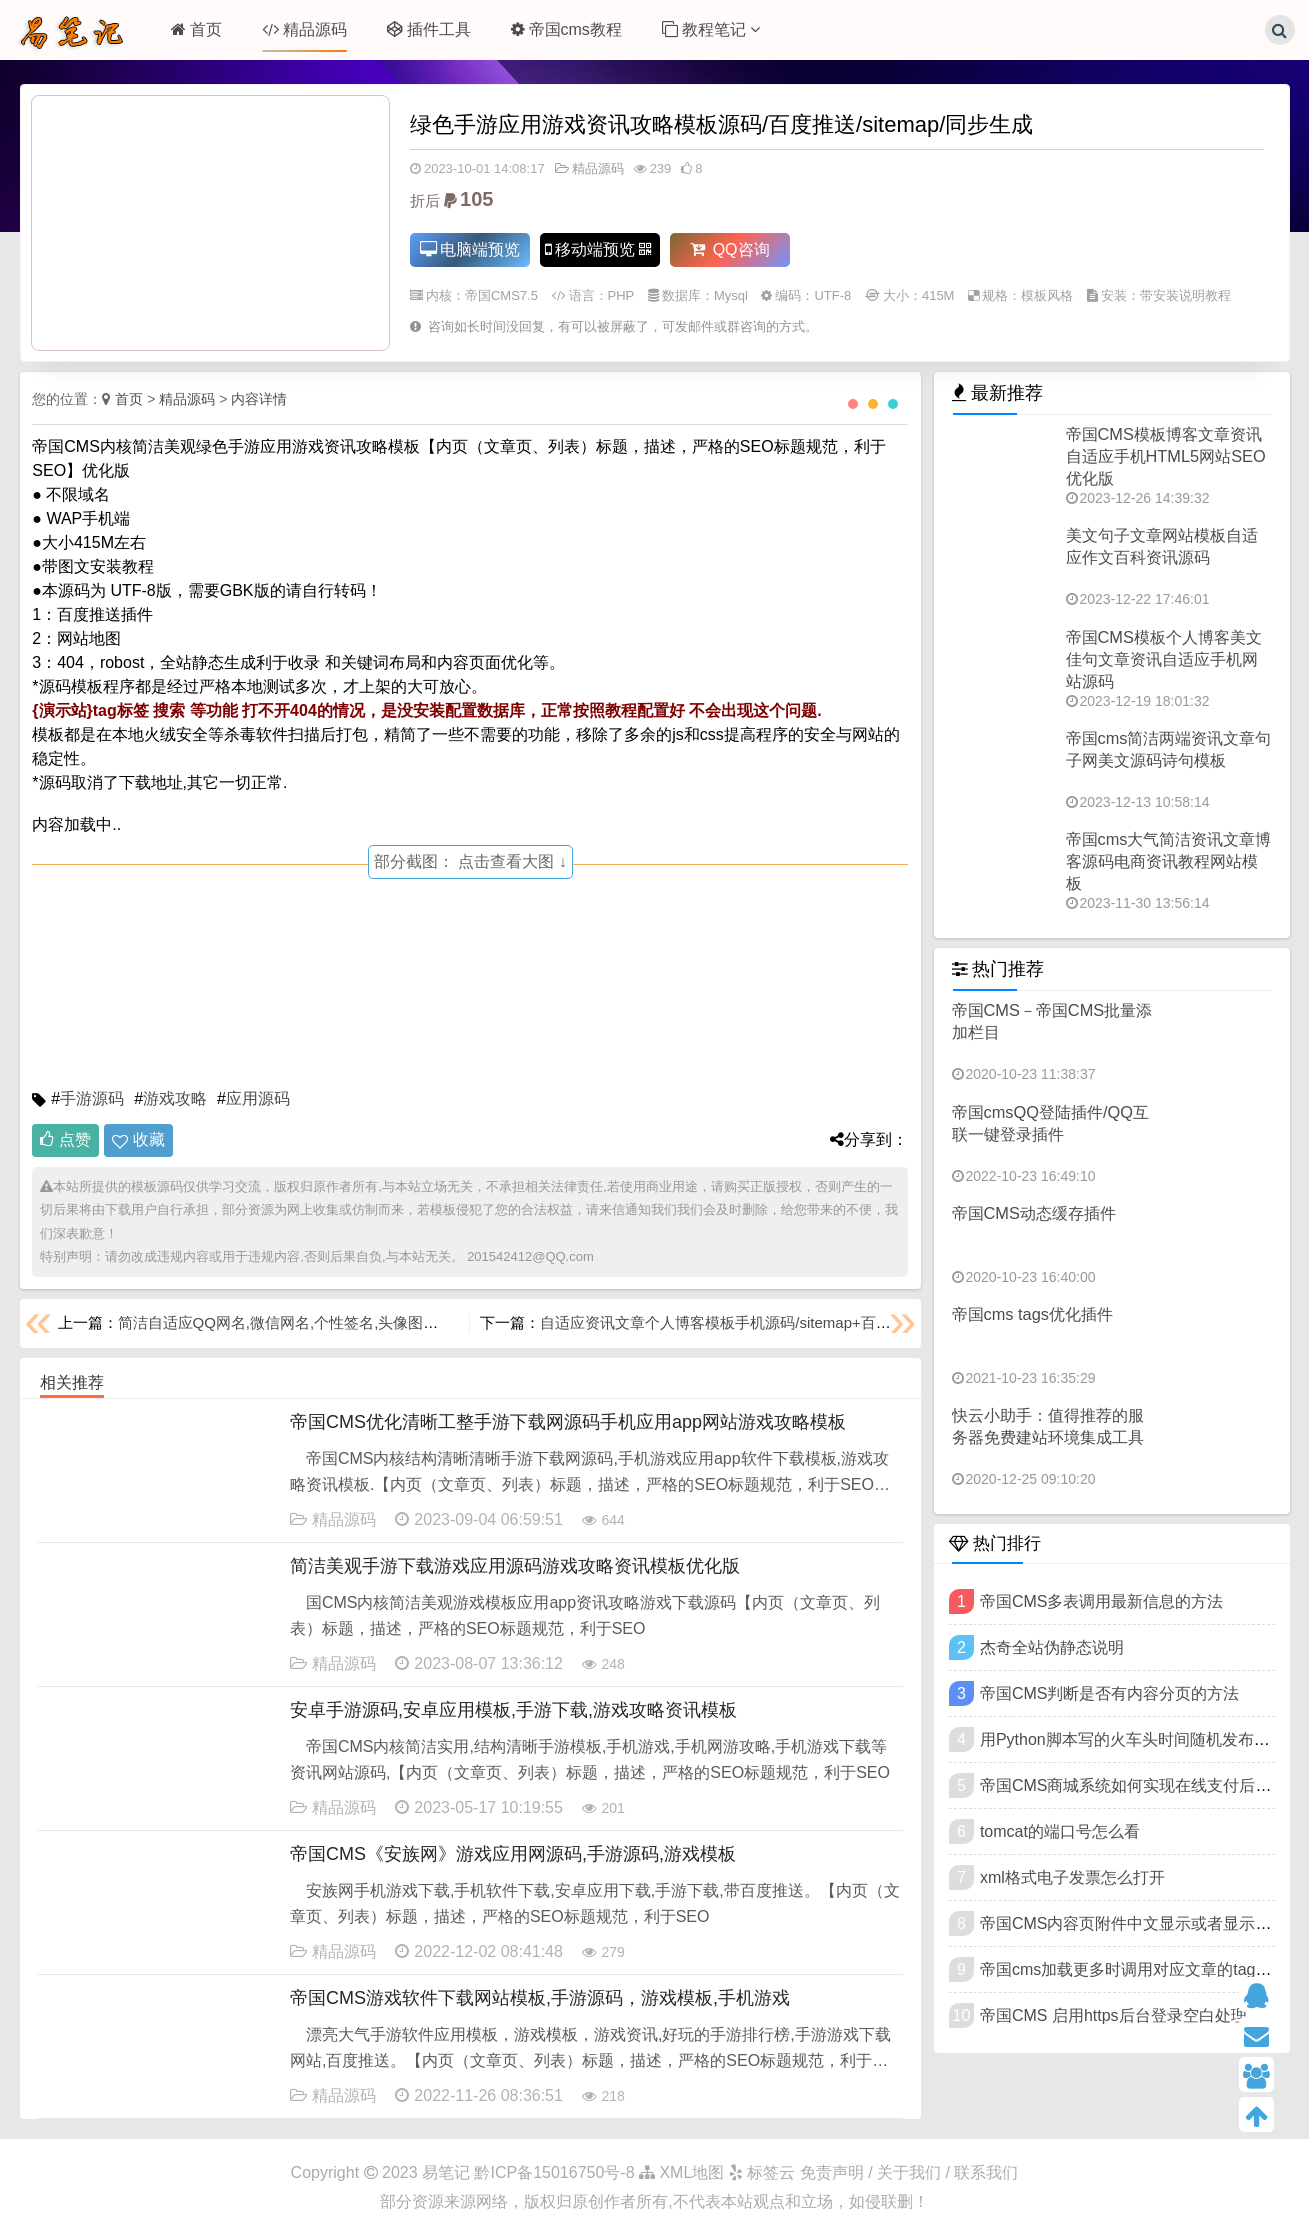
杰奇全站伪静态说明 (1052, 1647)
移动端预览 (598, 250)
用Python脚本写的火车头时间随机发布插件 (1133, 1739)
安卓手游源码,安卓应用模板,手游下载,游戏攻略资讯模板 (513, 1710)
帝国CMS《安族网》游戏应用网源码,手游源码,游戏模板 (513, 1854)
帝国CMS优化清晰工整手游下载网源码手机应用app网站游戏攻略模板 (568, 1422)
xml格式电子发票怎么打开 (1072, 1877)
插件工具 (429, 29)
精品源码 (304, 29)
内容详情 (259, 399)
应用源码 (258, 1098)
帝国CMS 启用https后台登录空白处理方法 (1129, 2015)
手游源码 (92, 1098)
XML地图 (681, 2172)
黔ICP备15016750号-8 (556, 2172)
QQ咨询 (729, 250)
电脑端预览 (470, 250)
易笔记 (446, 2172)
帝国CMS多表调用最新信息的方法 (1102, 1601)
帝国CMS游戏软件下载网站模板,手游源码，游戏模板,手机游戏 (540, 1998)
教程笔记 (711, 29)
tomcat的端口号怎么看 (1060, 1831)
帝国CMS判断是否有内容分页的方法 (1110, 1693)
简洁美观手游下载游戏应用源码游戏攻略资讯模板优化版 (515, 1566)
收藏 (149, 1139)
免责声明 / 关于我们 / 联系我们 (909, 2172)
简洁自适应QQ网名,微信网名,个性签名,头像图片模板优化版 (316, 1322)
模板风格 (1047, 296)
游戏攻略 (175, 1098)
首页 (196, 29)
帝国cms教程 (566, 29)
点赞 (65, 1139)
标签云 (762, 2172)
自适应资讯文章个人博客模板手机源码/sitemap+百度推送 (730, 1322)
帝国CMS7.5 (501, 296)
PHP (621, 296)
